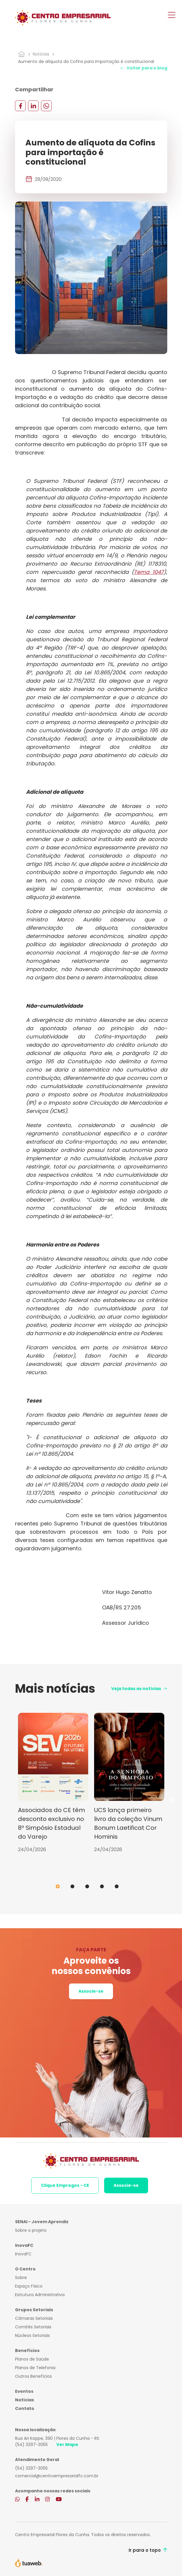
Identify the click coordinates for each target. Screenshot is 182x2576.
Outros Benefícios (33, 2376)
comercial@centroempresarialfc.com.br (57, 2476)
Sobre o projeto (31, 2230)
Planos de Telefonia (35, 2368)
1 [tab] (58, 1886)
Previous (11, 1800)
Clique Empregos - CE (65, 2185)
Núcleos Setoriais (32, 2335)
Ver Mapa (67, 2444)
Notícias (41, 54)
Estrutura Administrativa (40, 2295)
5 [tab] (117, 1886)
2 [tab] (72, 1886)
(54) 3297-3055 (31, 2444)
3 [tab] (87, 1886)
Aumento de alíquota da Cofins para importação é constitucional (86, 61)
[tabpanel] (53, 1783)
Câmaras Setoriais (34, 2318)
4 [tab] (102, 1886)
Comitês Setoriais (33, 2327)
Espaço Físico (28, 2286)
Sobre (21, 2277)
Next (172, 1800)
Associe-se (91, 1991)
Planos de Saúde (32, 2359)
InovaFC (23, 2254)
